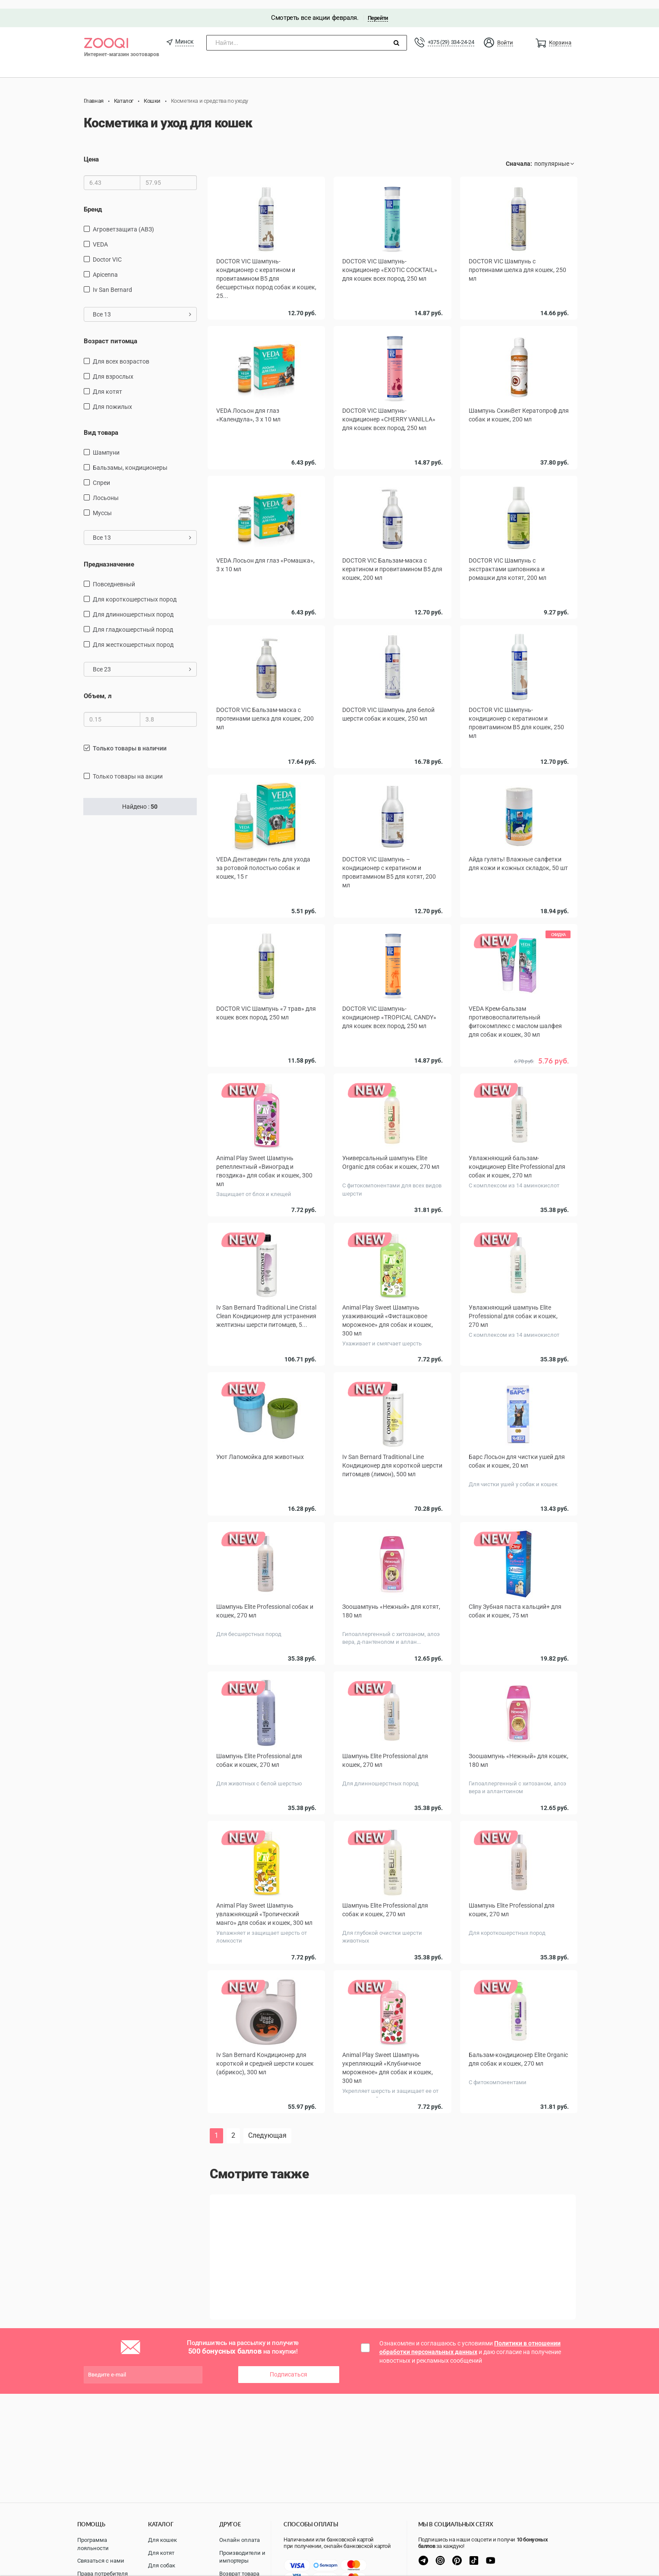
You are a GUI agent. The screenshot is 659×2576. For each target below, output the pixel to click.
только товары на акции (128, 767)
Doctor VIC (107, 250)
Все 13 (142, 305)
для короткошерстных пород (135, 591)
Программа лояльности (93, 2544)
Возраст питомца (110, 332)
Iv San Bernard (112, 281)
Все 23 (142, 661)
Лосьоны (106, 489)
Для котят (161, 2553)
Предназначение (109, 556)
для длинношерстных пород (133, 606)
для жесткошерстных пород (133, 636)
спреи (101, 474)
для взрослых (113, 367)
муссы (102, 504)
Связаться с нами (100, 2560)
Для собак (161, 2565)
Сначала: (519, 155)
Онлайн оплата (239, 2540)
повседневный (114, 576)
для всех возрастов (121, 352)
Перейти (378, 9)
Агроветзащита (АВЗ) (123, 220)
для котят (107, 383)
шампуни (106, 443)
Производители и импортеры (242, 2557)
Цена (91, 151)
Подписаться (288, 2359)
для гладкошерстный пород (133, 621)
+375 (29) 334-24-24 (451, 33)
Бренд (93, 201)
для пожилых (112, 398)
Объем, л (98, 688)
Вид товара (101, 424)
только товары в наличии (130, 739)
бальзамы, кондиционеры (130, 459)
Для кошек (162, 2540)
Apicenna (105, 266)
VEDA (100, 235)
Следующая (267, 2121)
